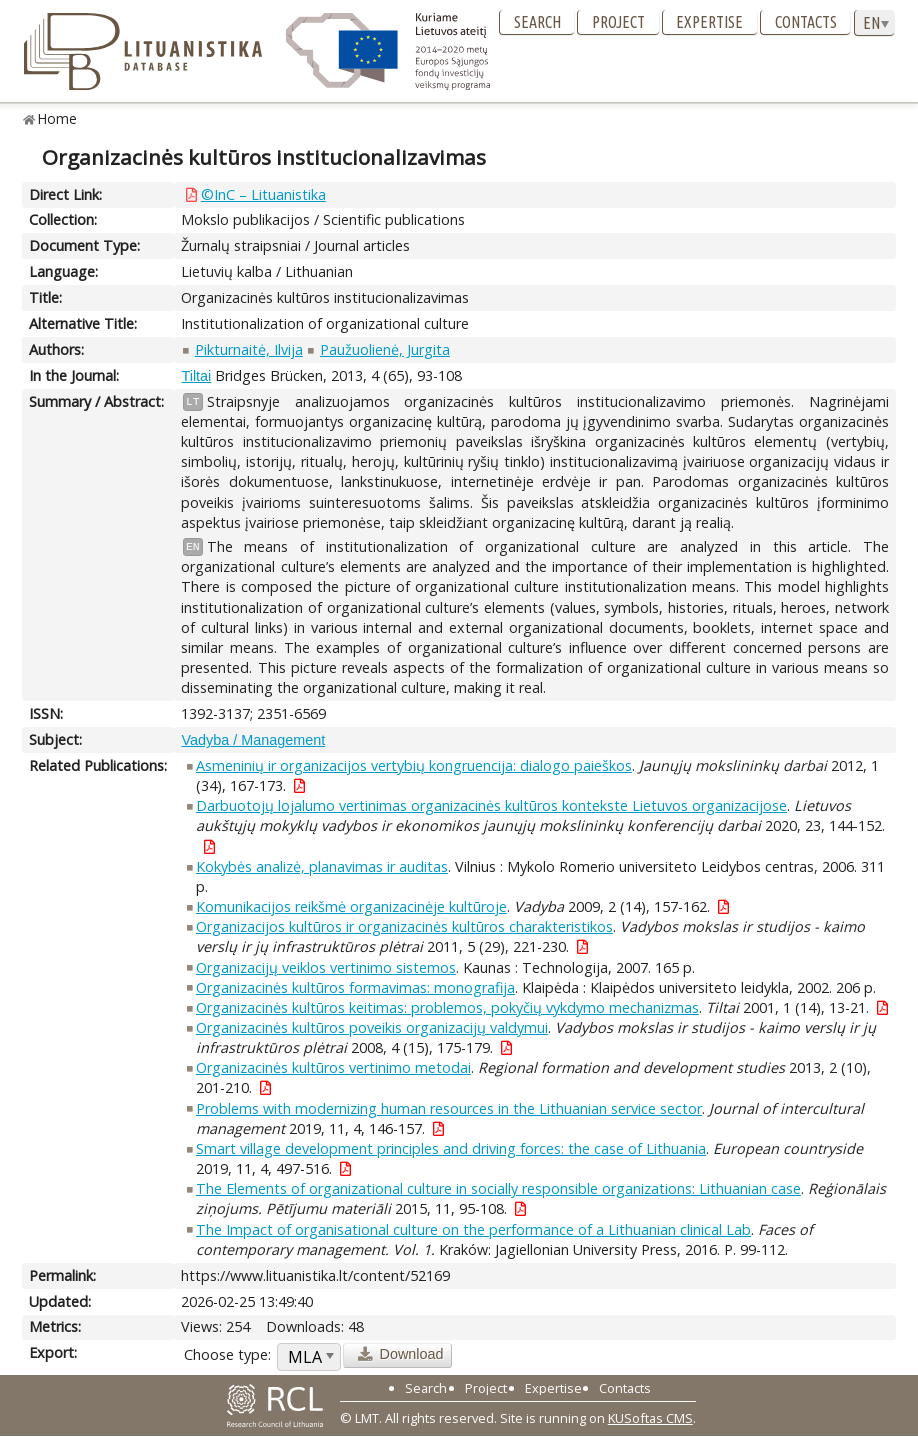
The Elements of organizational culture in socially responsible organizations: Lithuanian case (498, 1188)
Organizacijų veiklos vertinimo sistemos (326, 967)
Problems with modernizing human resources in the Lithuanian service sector (449, 1108)
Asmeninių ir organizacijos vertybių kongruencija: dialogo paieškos (414, 765)
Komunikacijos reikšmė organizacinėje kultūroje (351, 906)
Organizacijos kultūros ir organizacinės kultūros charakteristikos (404, 926)
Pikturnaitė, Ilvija (249, 349)
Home (57, 118)
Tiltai (196, 376)
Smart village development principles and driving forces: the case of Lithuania (451, 1148)
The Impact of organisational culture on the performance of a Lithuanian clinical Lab (473, 1229)
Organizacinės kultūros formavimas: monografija (355, 987)
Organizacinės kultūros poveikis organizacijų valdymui (372, 1027)
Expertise (709, 22)
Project (618, 22)
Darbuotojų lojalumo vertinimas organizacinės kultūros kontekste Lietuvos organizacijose (491, 805)
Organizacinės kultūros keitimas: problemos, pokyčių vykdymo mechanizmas (447, 1007)
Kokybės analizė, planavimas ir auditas (322, 866)
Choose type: (227, 1354)
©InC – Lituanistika (263, 194)
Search (537, 22)
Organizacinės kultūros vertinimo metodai (333, 1067)
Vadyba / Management (253, 740)
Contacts (806, 22)
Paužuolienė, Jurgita (385, 349)
